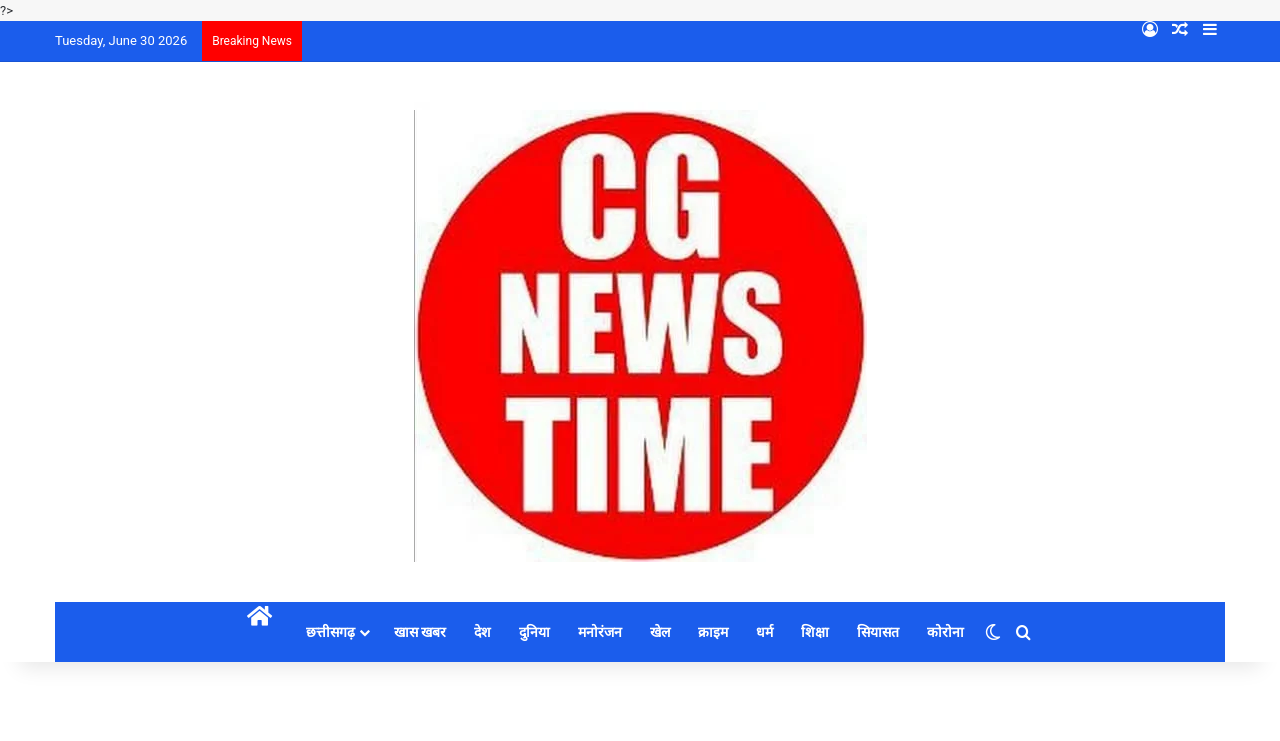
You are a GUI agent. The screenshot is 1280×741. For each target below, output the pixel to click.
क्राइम (713, 632)
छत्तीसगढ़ (330, 632)
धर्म (764, 632)
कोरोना (945, 632)
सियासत (878, 632)
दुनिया (534, 632)
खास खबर (420, 632)
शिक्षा (815, 632)
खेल (660, 632)
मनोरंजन (600, 632)
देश (482, 632)
